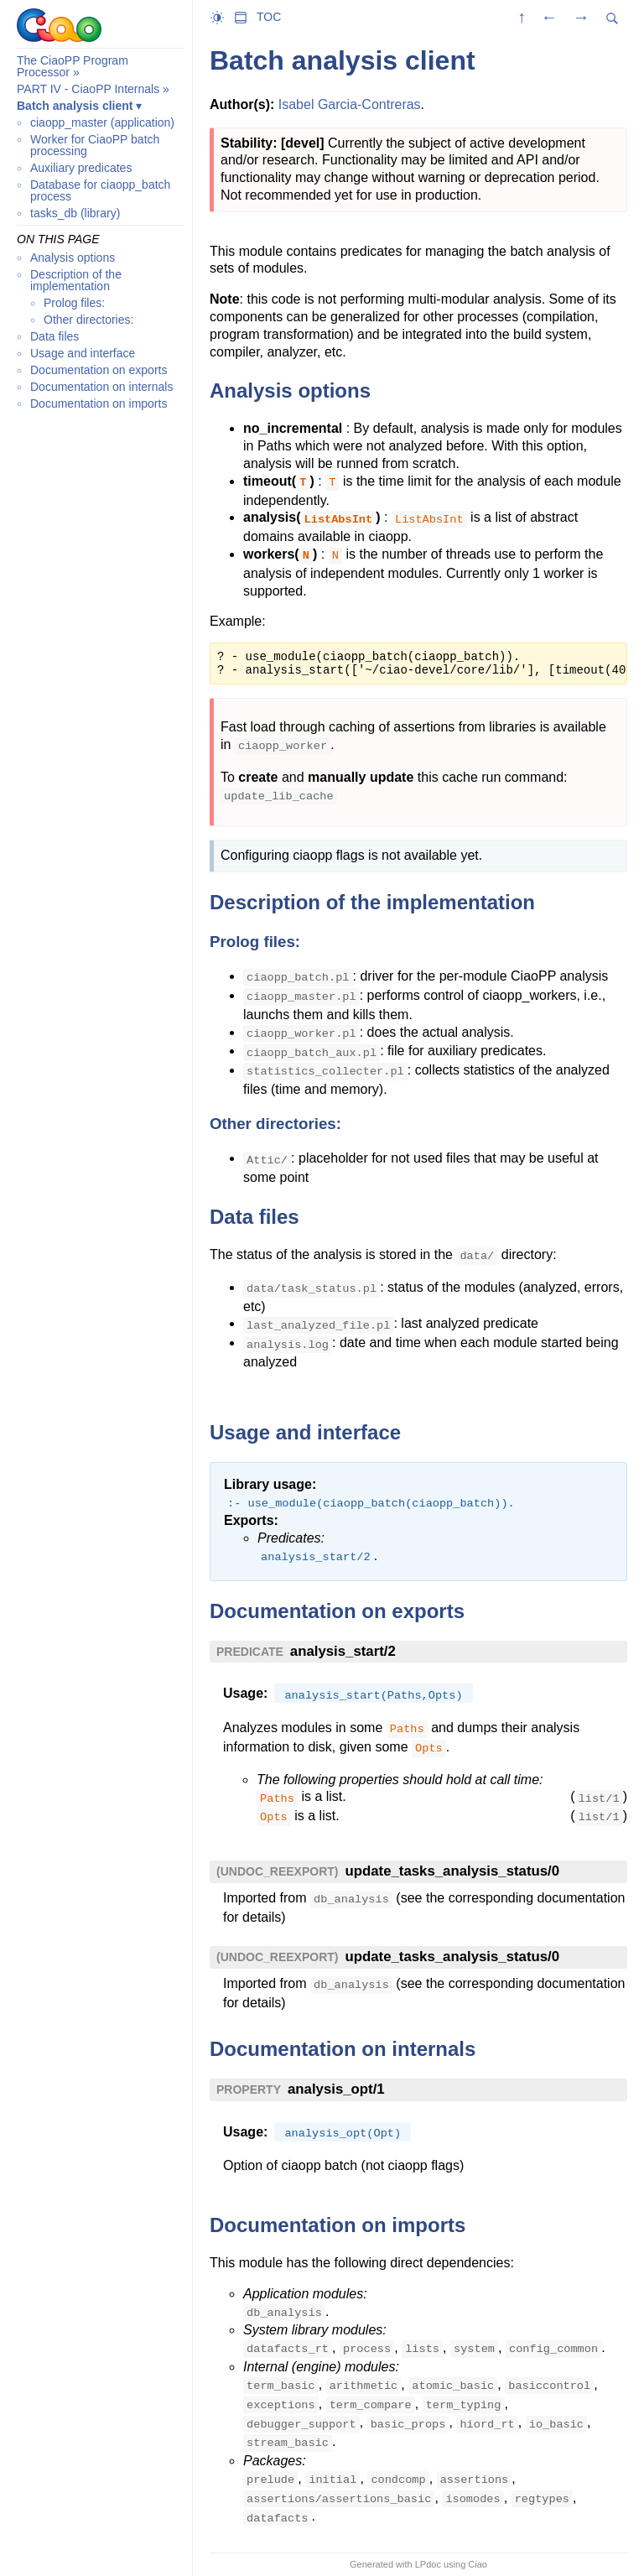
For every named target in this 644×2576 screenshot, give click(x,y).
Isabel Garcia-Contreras (349, 104)
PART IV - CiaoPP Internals (88, 89)
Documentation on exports (98, 370)
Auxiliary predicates (81, 167)
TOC (269, 16)
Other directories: (88, 319)
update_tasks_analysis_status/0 (452, 1871)
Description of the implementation (76, 280)
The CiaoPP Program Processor (72, 66)
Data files (54, 336)
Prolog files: (74, 303)
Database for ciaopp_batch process (100, 190)
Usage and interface (82, 353)
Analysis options (72, 257)
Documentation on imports (98, 403)
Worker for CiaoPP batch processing (94, 145)
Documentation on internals (101, 386)
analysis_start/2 (343, 1651)
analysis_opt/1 (336, 2089)
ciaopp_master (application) (102, 122)
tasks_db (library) (75, 213)
